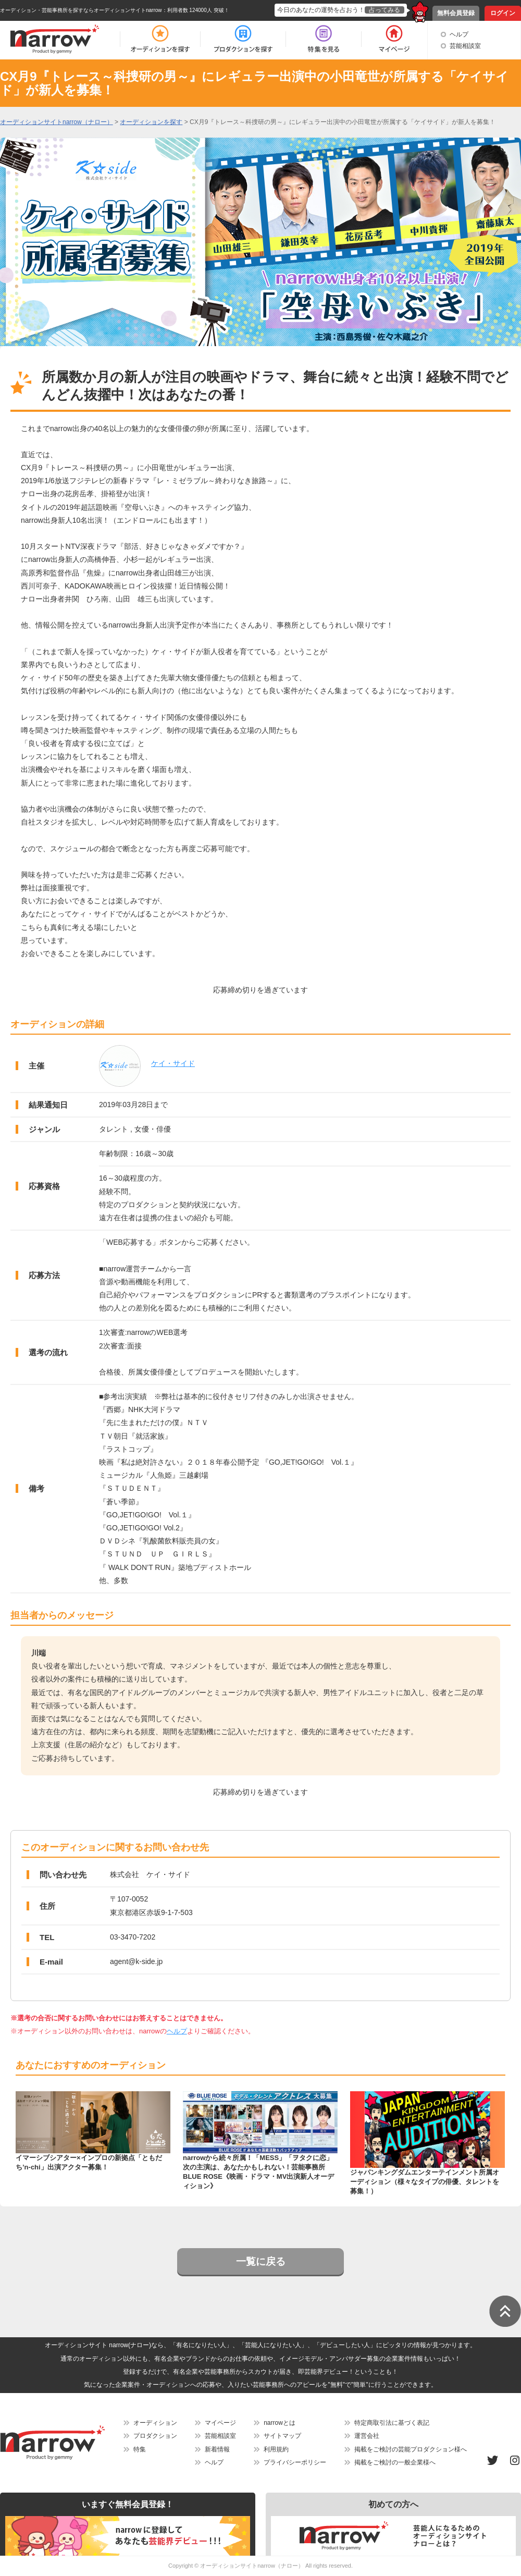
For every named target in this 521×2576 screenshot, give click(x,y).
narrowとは (279, 2422)
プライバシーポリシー (295, 2462)
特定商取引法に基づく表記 (391, 2422)
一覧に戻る (261, 2261)
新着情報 (217, 2449)
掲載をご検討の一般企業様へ (395, 2462)
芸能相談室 (465, 46)
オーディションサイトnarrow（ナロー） (252, 2565)
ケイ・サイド (173, 1063)
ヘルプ (459, 34)
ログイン (502, 13)
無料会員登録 (456, 13)
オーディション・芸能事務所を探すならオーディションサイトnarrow (81, 10)
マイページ (220, 2422)
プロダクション (155, 2435)
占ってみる (384, 10)
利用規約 (276, 2449)
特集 (139, 2449)
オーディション (155, 2422)
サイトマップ (282, 2435)
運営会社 (366, 2435)
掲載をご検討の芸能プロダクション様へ (410, 2449)
